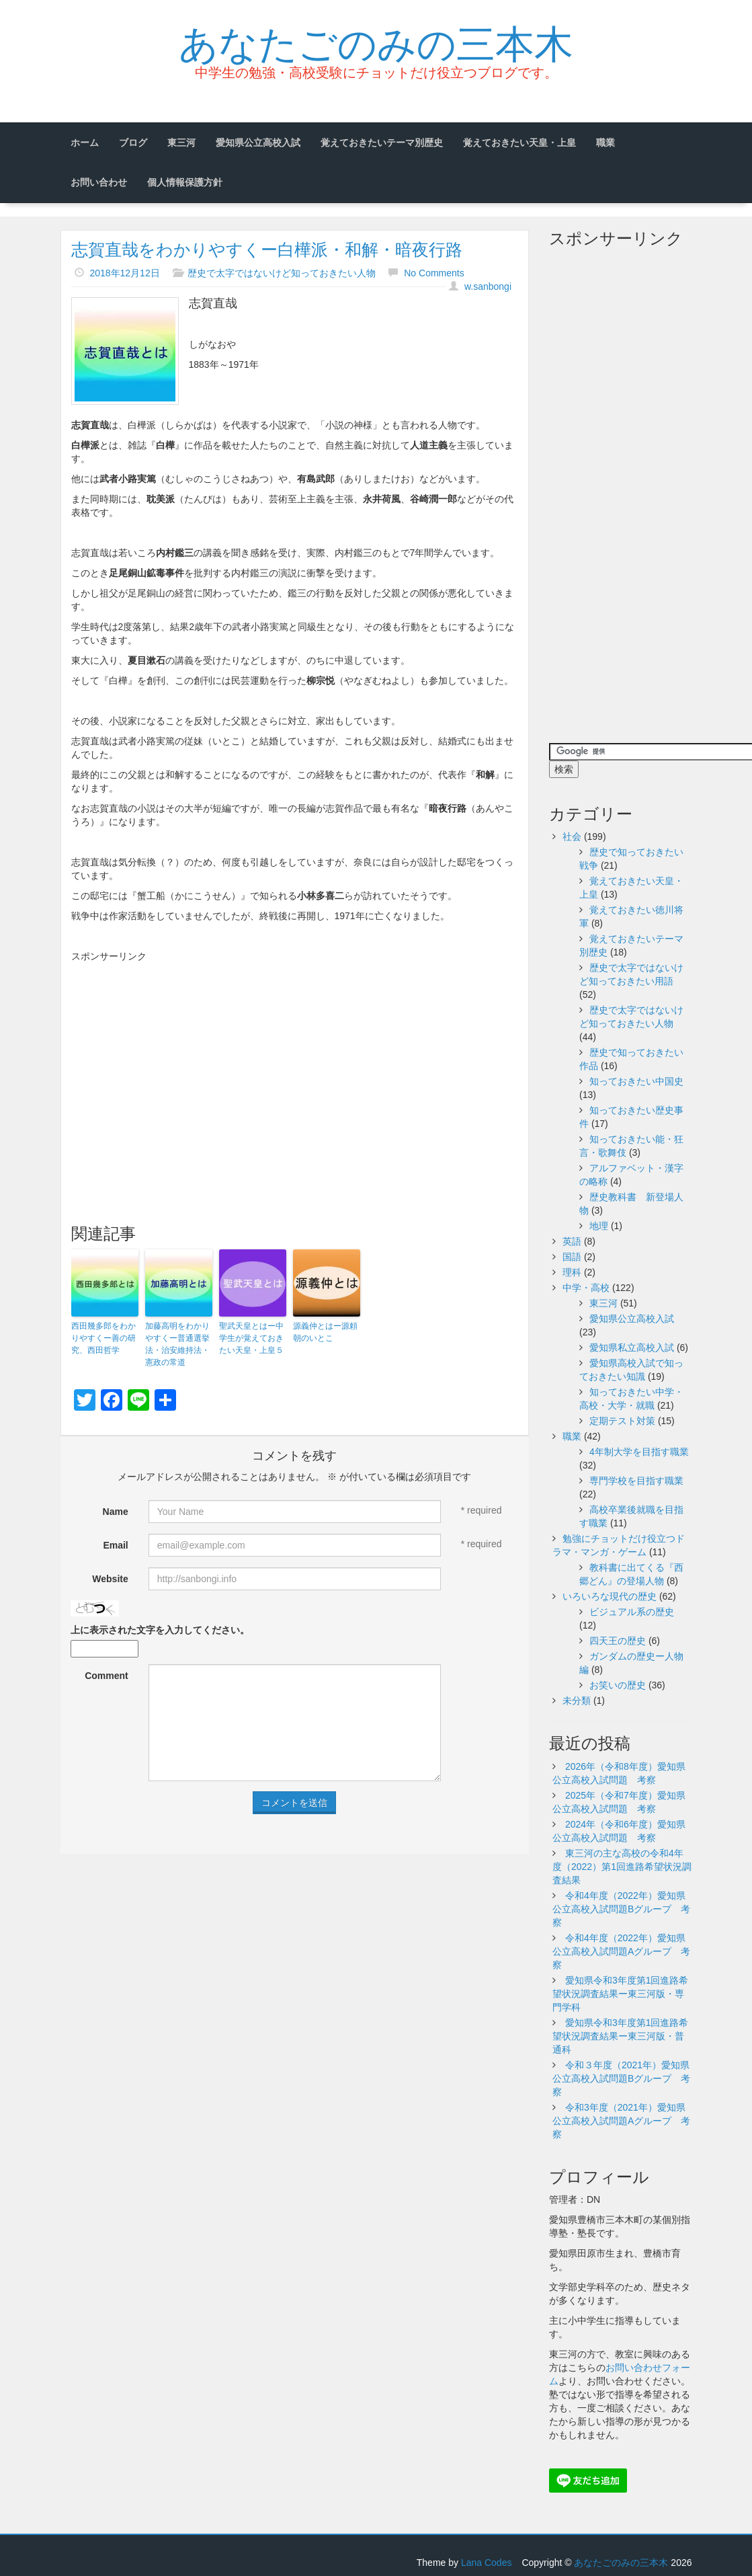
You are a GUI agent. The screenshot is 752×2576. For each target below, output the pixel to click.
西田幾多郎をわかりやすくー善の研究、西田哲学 (103, 1338)
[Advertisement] (295, 1064)
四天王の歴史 (617, 1640)
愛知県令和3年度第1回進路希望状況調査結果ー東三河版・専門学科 (620, 1994)
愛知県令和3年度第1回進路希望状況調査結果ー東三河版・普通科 (620, 2036)
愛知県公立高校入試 (258, 142)
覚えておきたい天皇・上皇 (519, 142)
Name (115, 1511)
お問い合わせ (99, 182)
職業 (605, 142)
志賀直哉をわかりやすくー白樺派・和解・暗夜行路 (266, 249)
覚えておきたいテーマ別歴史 (382, 142)
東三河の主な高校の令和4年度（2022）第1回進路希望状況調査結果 (622, 1866)
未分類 (576, 1700)
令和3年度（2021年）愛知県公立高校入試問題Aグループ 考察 (621, 2121)
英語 (571, 1241)
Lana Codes (486, 2562)
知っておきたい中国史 (636, 1081)
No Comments (434, 273)
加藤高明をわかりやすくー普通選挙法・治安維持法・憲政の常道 (177, 1344)
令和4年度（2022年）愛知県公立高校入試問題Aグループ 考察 (621, 1951)
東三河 (181, 142)
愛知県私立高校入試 (631, 1347)
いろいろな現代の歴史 (609, 1596)
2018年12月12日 (124, 273)
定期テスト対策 (622, 1420)
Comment (106, 1675)
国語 (571, 1256)
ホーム (85, 142)
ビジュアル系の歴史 (631, 1611)
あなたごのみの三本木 (376, 41)
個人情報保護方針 (184, 182)
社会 (571, 836)
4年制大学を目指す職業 (639, 1451)
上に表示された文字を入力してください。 (160, 1630)
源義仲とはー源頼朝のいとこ (325, 1332)
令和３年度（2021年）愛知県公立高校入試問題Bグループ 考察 (621, 2078)
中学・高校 (586, 1287)
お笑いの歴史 (617, 1685)
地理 (598, 1225)
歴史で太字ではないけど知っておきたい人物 (281, 273)
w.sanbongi (487, 286)
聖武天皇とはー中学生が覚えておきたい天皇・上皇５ (251, 1338)
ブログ (133, 142)
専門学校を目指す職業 (636, 1480)
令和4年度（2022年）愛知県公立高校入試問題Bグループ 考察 (621, 1909)
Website (110, 1578)
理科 (571, 1272)
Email (115, 1545)
